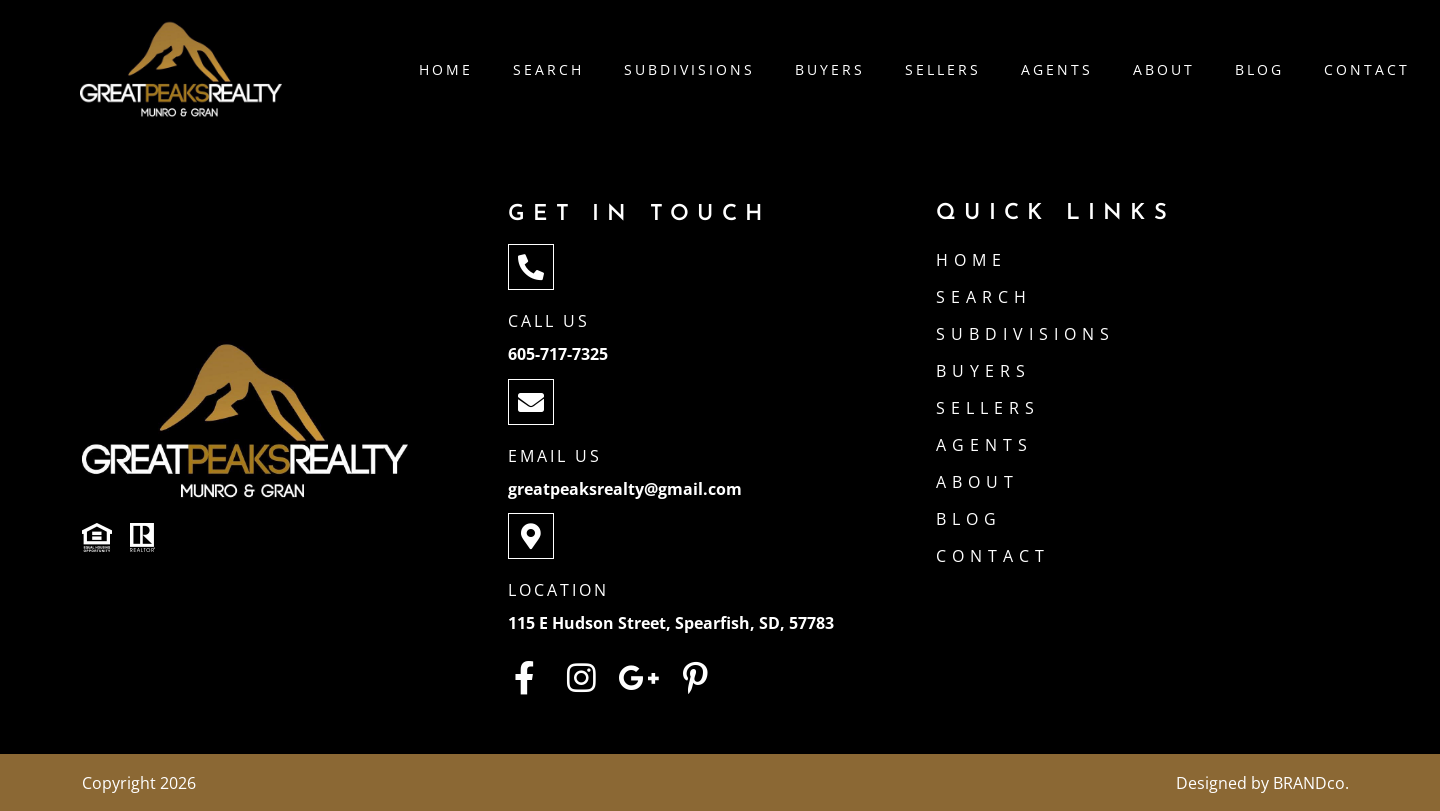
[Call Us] (531, 267)
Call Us (549, 321)
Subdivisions (689, 69)
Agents (1057, 69)
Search (548, 69)
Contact (1367, 69)
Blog (1259, 69)
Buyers (830, 69)
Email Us (555, 456)
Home (446, 69)
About (1164, 69)
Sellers (943, 69)
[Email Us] (531, 402)
